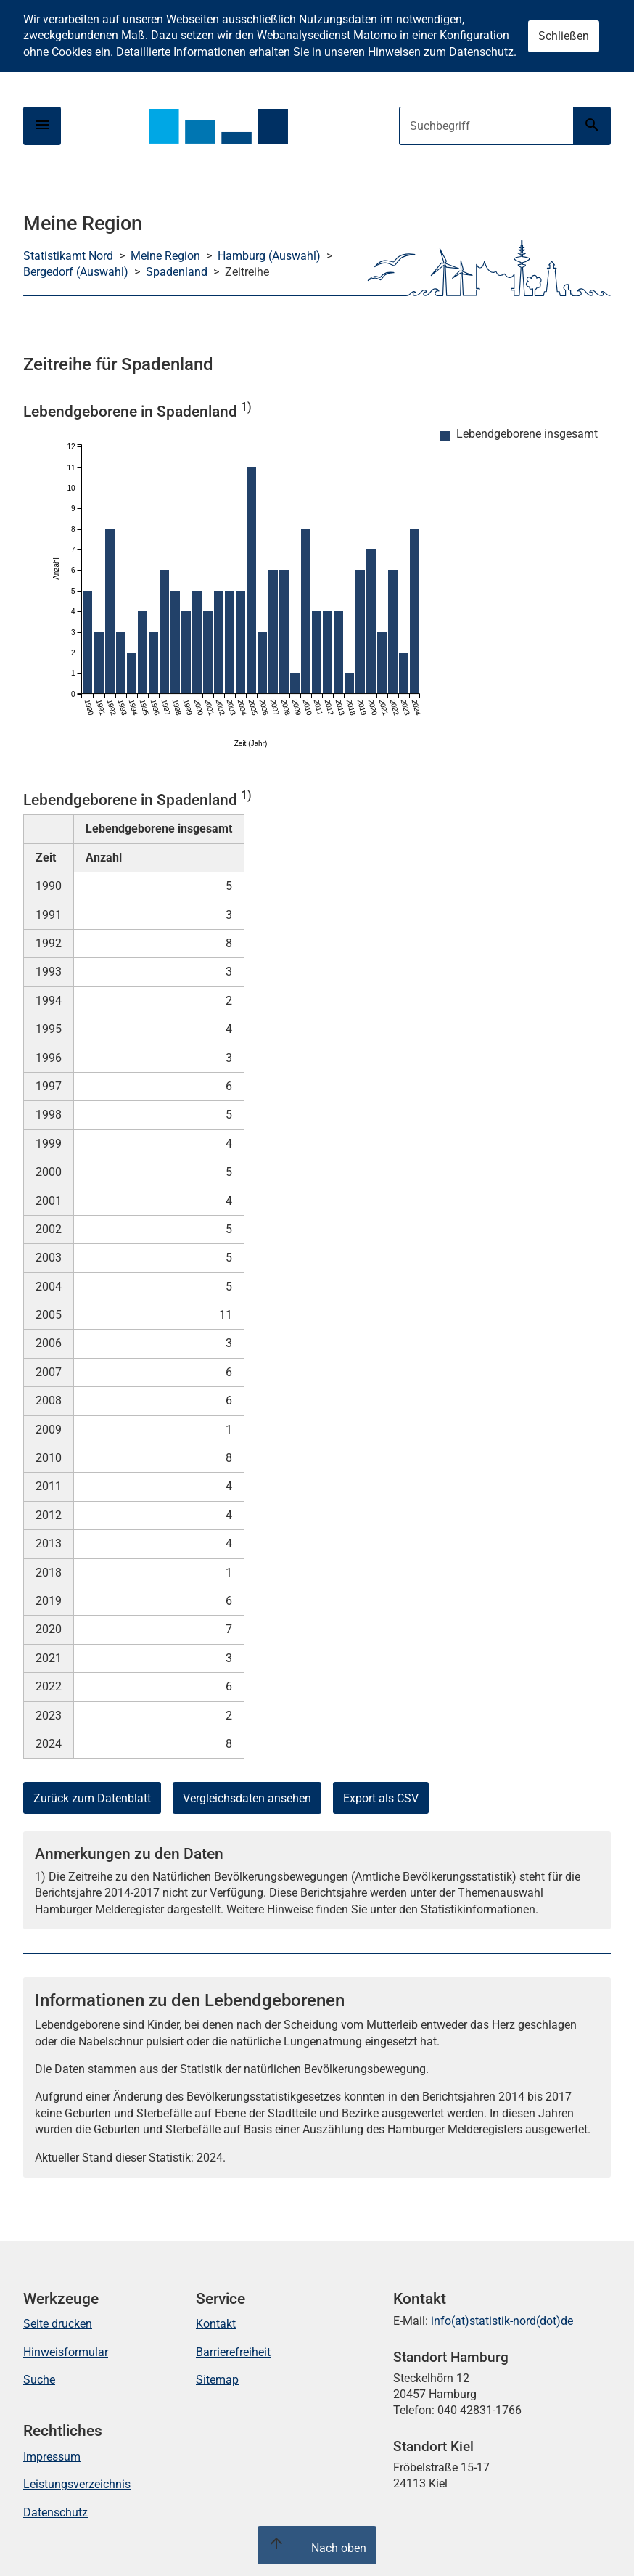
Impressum (52, 2456)
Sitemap (217, 2380)
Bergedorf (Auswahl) (75, 272)
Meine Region (165, 256)
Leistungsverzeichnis (77, 2484)
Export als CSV (381, 1798)
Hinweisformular (65, 2352)
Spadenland (176, 272)
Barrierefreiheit (233, 2352)
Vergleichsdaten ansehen (247, 1798)
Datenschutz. (482, 52)
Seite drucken (57, 2324)
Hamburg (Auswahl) (269, 256)
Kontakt (216, 2324)
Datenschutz (55, 2512)
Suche (39, 2380)
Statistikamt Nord (68, 256)
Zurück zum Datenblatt (92, 1798)
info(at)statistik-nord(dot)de (502, 2321)
